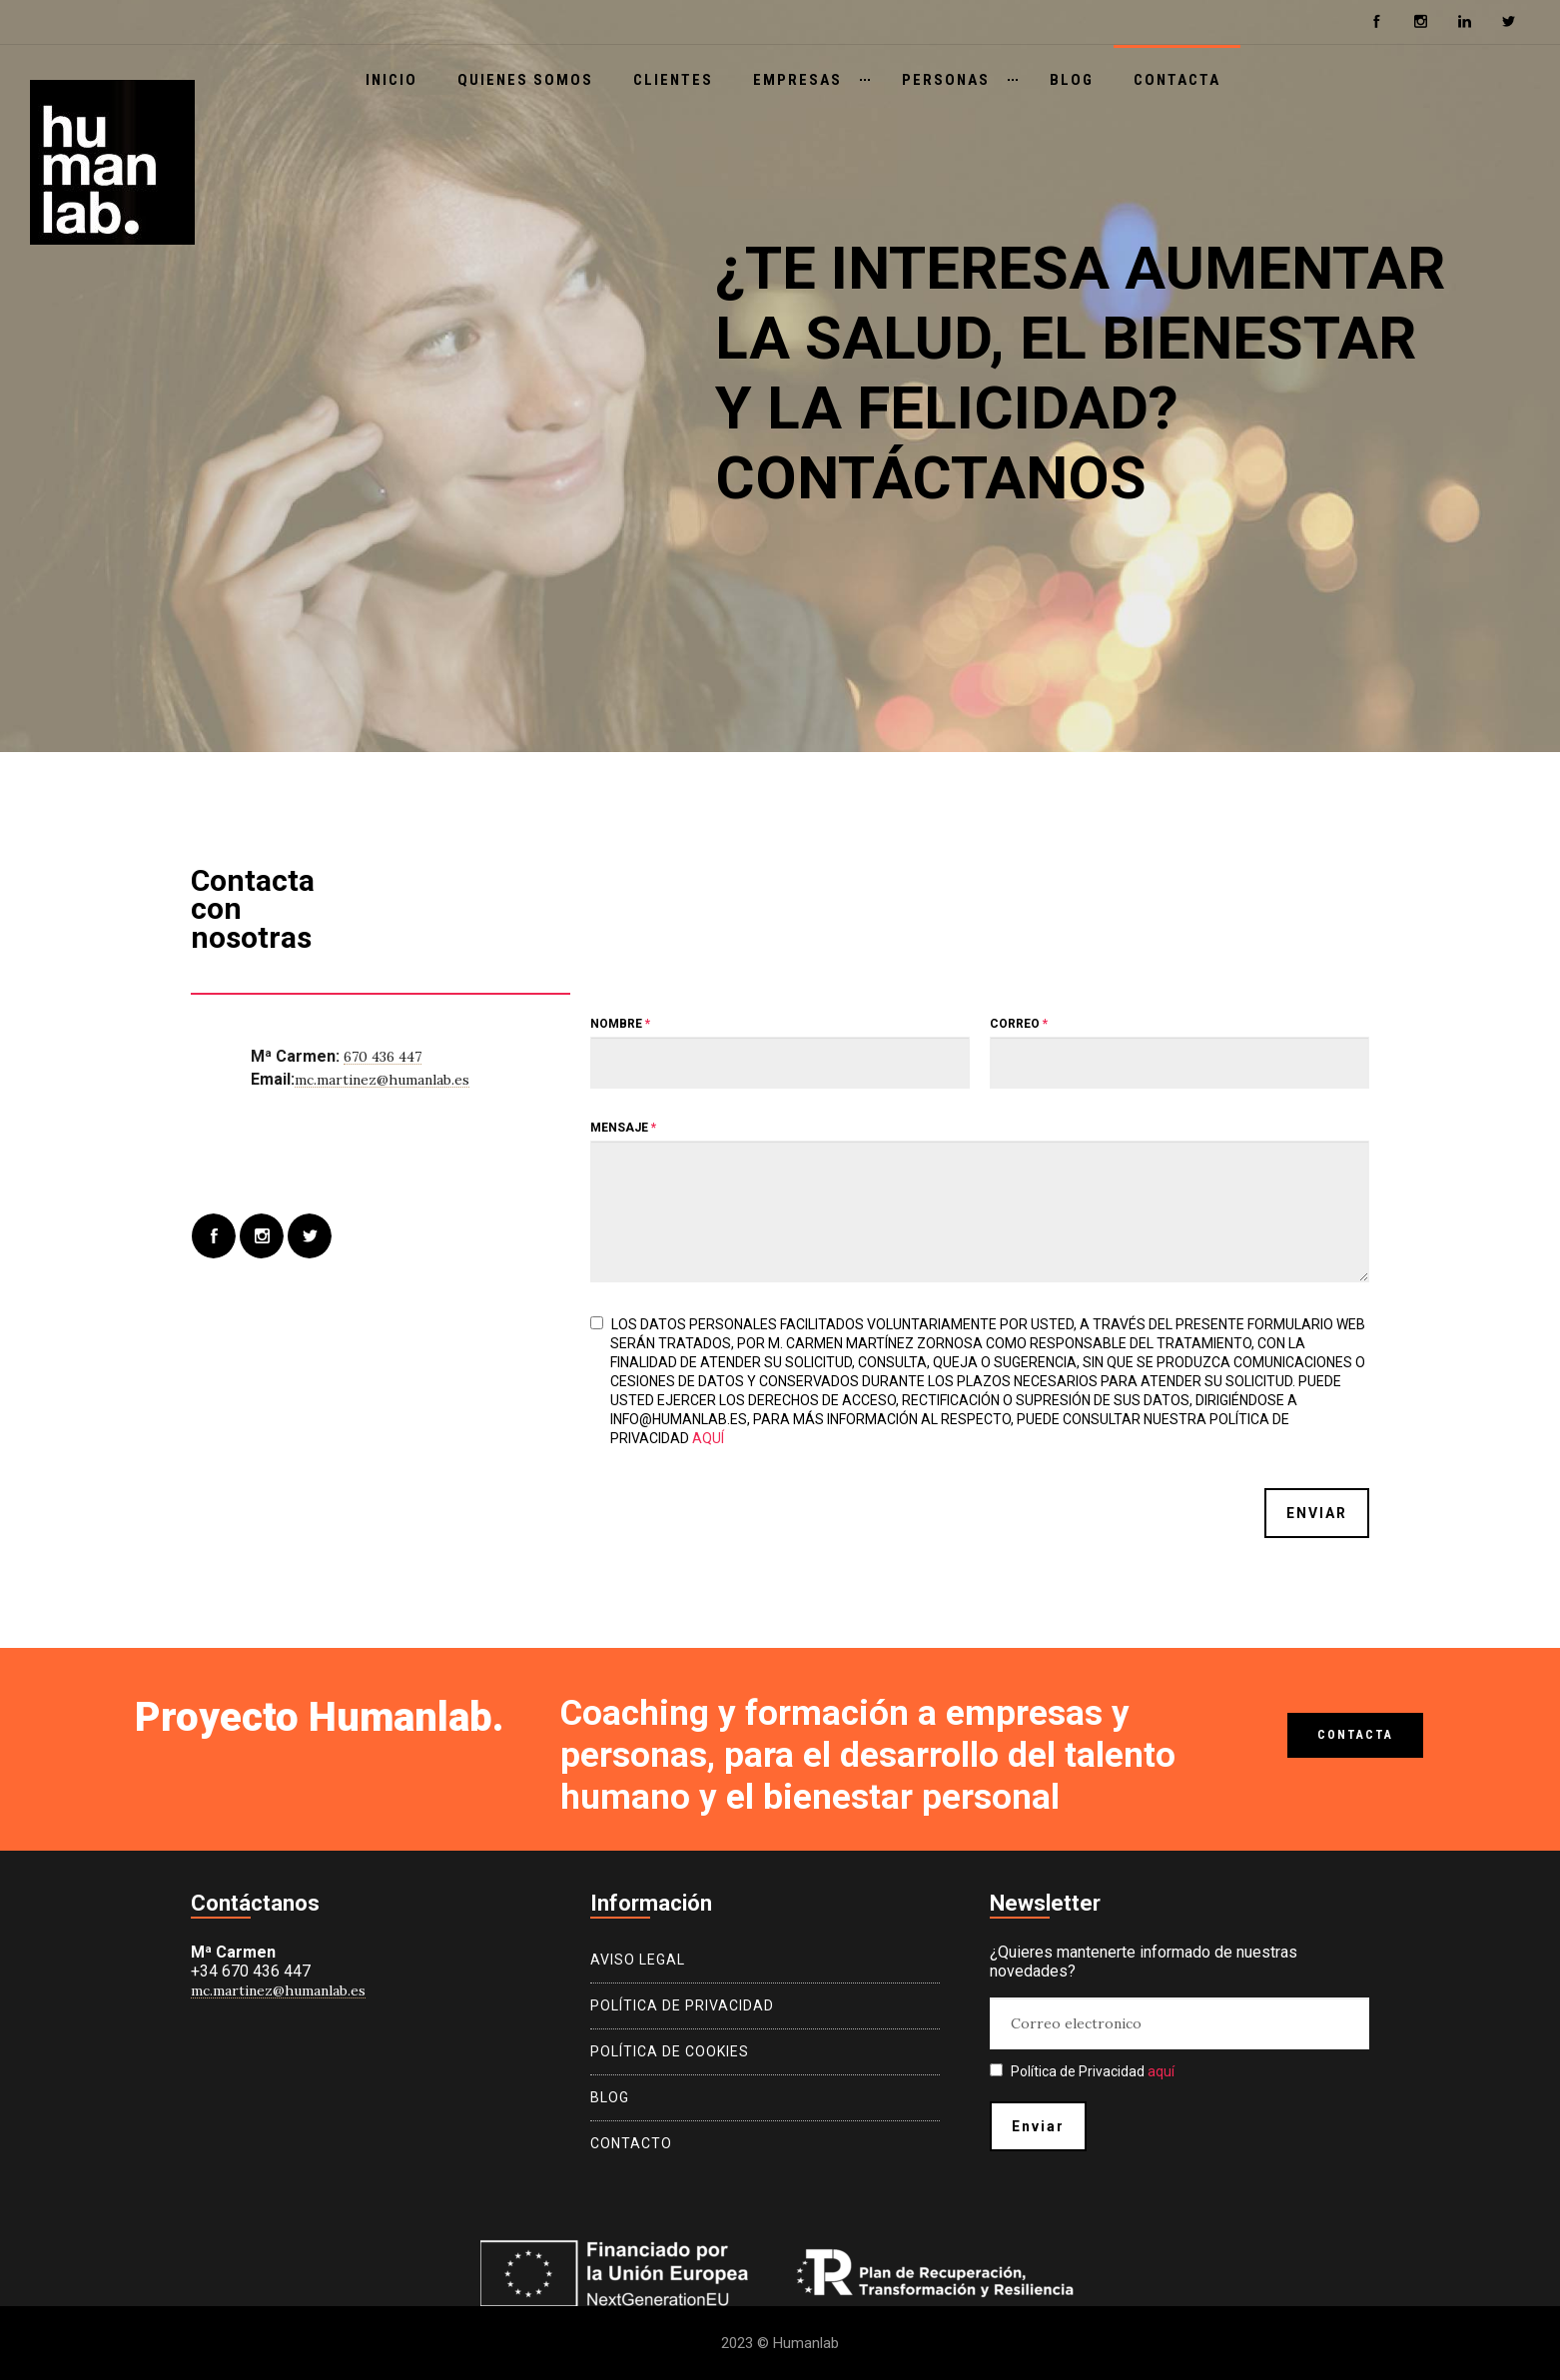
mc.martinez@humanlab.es (382, 1080)
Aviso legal (637, 1960)
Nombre (620, 1024)
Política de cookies (669, 2051)
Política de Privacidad (1082, 2071)
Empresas (797, 80)
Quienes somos (525, 80)
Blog (1072, 80)
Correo (1019, 1024)
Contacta (1177, 80)
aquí (708, 1438)
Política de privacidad (682, 2005)
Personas (946, 80)
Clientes (673, 80)
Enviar (1316, 1513)
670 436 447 (382, 1057)
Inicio (391, 80)
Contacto (631, 2143)
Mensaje (623, 1128)
